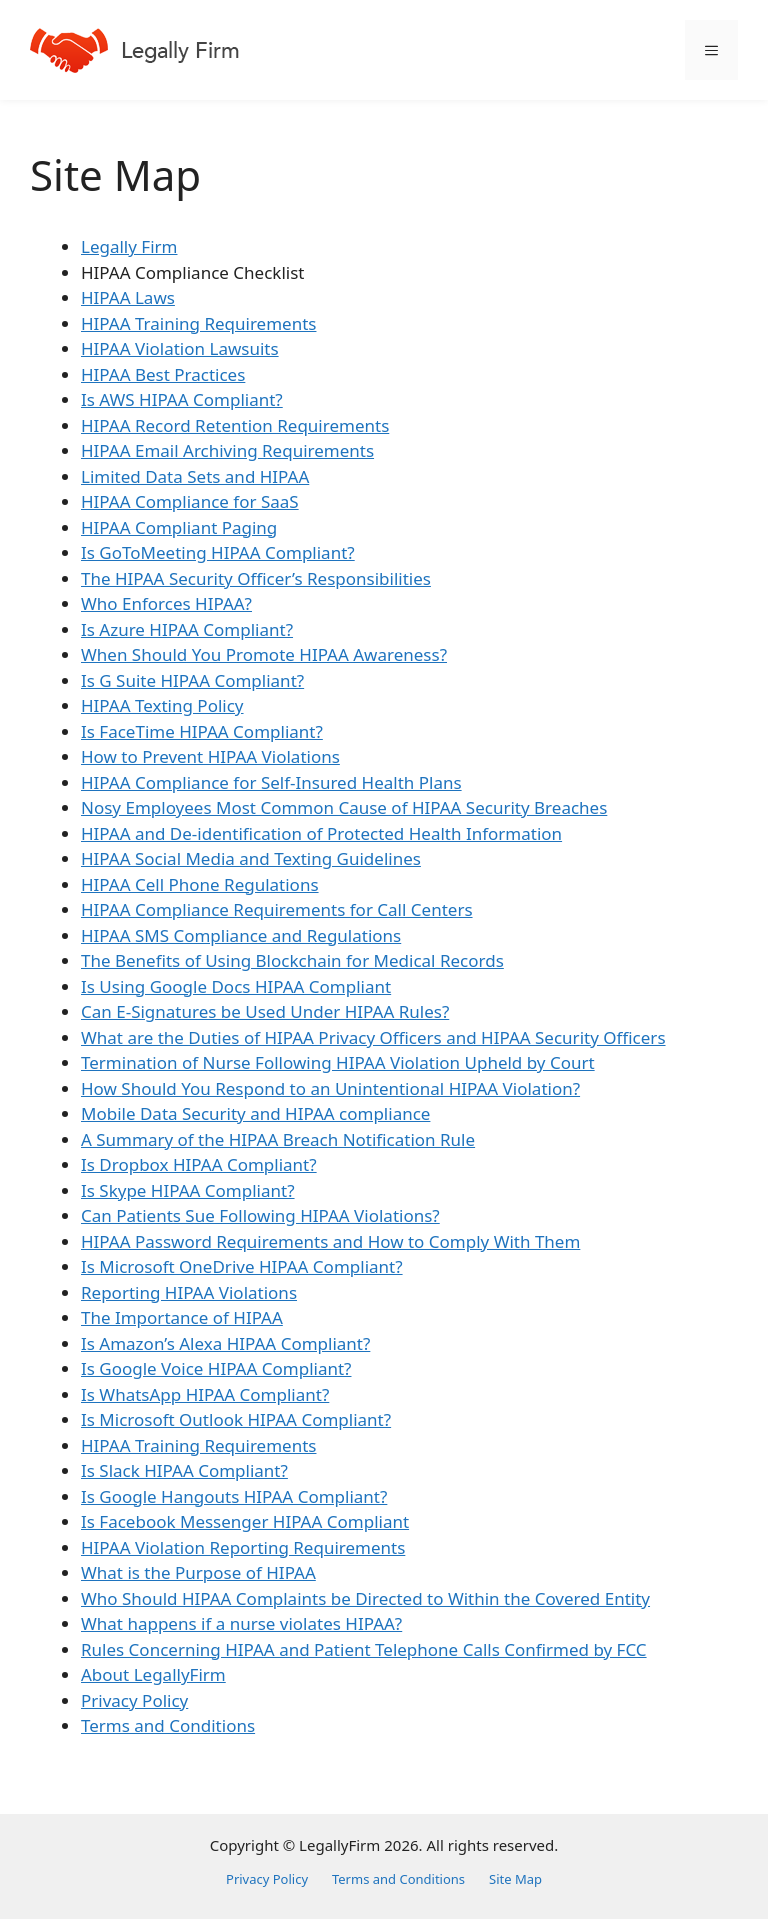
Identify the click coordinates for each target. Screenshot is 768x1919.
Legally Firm (129, 246)
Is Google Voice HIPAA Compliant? (216, 1368)
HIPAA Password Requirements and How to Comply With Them (330, 1241)
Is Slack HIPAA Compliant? (184, 1470)
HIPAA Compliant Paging (179, 527)
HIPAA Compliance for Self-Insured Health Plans (271, 782)
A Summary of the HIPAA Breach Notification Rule (278, 1139)
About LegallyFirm (153, 1674)
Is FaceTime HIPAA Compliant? (202, 731)
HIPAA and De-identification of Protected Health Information (321, 833)
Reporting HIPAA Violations (189, 1292)
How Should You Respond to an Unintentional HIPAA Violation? (330, 1088)
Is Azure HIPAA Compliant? (187, 629)
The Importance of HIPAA (182, 1317)
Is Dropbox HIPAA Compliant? (199, 1164)
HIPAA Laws (128, 297)
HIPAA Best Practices (163, 374)
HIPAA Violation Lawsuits (180, 348)
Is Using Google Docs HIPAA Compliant (236, 986)
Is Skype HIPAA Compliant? (188, 1190)
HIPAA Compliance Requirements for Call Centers (277, 909)
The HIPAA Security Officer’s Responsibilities (256, 578)
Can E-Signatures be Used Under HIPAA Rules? (265, 1011)
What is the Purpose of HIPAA (198, 1572)
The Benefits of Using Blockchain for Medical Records (292, 960)
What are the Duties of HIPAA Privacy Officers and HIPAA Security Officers (373, 1037)
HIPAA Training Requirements (198, 323)
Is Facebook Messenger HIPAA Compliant (245, 1521)
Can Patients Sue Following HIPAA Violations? (260, 1215)
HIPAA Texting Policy (162, 705)
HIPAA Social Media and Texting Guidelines (251, 858)
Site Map (515, 1879)
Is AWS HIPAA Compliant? (182, 399)
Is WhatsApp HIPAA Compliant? (205, 1394)
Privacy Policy (134, 1700)
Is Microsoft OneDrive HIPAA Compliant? (242, 1266)
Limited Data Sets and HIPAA (195, 476)
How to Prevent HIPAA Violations (210, 756)
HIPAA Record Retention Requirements (235, 425)
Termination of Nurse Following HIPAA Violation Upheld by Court (338, 1062)
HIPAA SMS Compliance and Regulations (241, 935)
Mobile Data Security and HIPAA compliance (255, 1113)
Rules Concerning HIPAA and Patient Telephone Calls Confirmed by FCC (364, 1649)
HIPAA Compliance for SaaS (190, 501)
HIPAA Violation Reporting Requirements (243, 1547)
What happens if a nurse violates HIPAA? (241, 1623)
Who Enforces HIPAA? (166, 603)
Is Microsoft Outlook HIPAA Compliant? (236, 1419)
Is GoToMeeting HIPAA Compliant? (218, 552)
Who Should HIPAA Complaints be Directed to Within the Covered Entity (365, 1598)
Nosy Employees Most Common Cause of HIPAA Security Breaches (344, 807)
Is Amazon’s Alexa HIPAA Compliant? (225, 1343)
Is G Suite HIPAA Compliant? (192, 680)
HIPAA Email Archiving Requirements (227, 450)
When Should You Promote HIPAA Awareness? (264, 654)
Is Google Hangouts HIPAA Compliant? (234, 1496)
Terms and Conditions (168, 1725)
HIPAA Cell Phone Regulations (200, 884)
